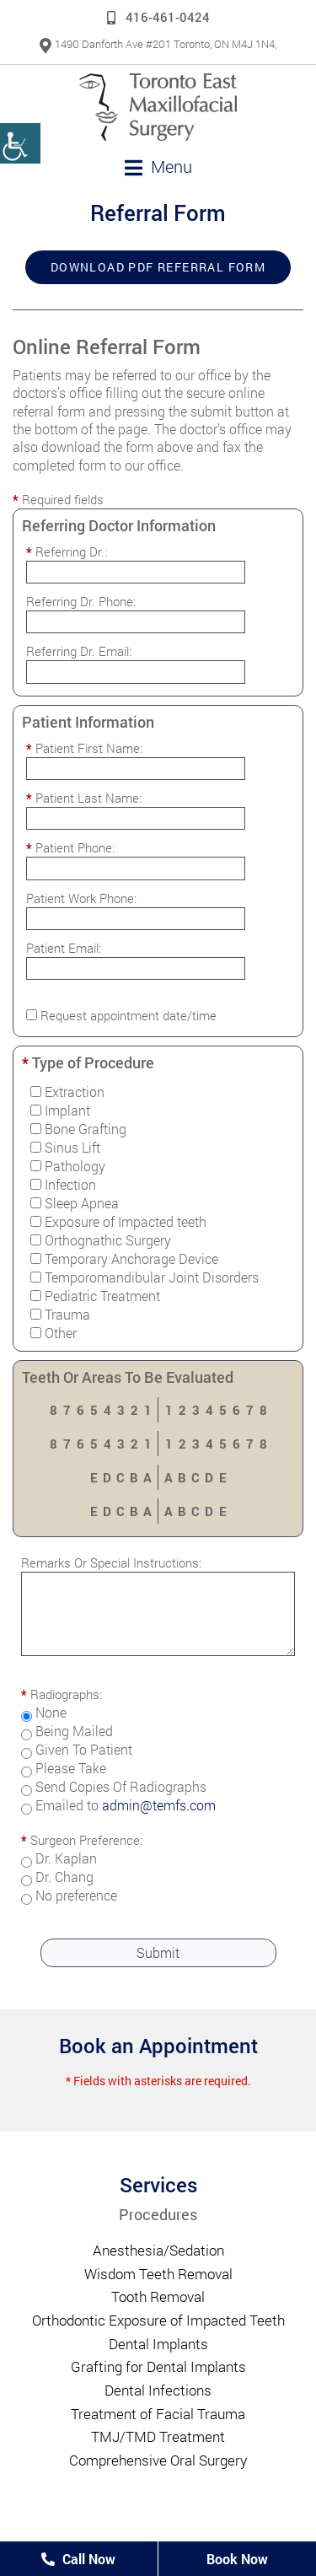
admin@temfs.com (159, 1805)
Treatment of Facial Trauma (158, 2413)
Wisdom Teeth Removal (158, 2273)
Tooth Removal (158, 2296)
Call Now (78, 2559)
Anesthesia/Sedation (158, 2250)
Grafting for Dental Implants (158, 2366)
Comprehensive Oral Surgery (158, 2460)
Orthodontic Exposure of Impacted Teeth (158, 2320)
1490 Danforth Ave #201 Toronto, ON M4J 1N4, (158, 44)
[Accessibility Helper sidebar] (20, 143)
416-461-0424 (158, 16)
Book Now (237, 2559)
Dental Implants (158, 2343)
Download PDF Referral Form (158, 267)
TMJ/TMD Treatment (158, 2436)
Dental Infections (158, 2390)
